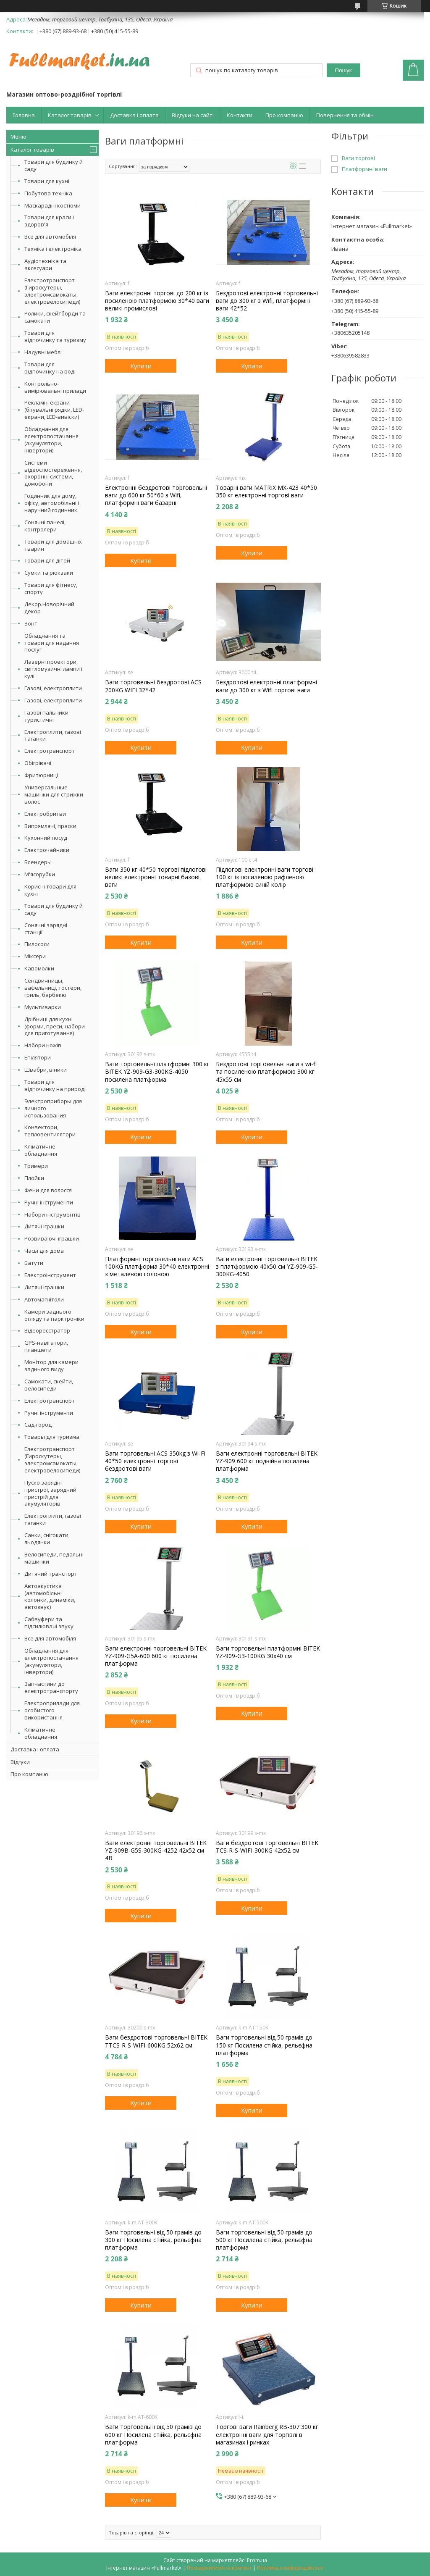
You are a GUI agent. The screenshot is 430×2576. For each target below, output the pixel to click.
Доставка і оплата (134, 115)
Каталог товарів (70, 115)
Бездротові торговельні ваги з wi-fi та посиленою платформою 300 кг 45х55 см (266, 1071)
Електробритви (45, 813)
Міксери (35, 956)
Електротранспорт (49, 750)
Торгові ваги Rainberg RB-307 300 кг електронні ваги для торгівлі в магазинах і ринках (267, 2434)
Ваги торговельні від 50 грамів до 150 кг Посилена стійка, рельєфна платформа (264, 2045)
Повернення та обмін (345, 115)
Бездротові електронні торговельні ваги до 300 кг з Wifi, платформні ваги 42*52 (267, 300)
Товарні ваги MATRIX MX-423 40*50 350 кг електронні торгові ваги (266, 491)
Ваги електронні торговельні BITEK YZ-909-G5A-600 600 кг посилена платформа (156, 1656)
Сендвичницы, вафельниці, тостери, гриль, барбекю (52, 988)
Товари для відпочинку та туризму (55, 336)
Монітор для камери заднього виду (51, 1365)
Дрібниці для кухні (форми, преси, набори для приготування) (54, 1026)
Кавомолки (39, 968)
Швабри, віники (45, 1069)
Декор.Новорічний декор (49, 607)
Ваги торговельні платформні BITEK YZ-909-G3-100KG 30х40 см (268, 1652)
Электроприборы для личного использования (53, 1108)
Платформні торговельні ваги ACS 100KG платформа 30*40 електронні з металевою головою (157, 1266)
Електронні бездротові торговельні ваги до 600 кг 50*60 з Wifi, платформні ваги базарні (156, 495)
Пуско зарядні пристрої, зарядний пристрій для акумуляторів (50, 1493)
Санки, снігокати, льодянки (47, 1538)
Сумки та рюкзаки (48, 572)
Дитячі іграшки (44, 1226)
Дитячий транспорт (50, 1573)
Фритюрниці (41, 775)
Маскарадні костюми (52, 205)
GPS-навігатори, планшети (46, 1346)
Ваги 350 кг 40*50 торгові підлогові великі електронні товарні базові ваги (156, 877)
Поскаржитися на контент (219, 2567)
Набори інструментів (52, 1214)
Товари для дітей (47, 560)
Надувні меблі (43, 352)
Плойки (34, 1178)
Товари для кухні (46, 181)
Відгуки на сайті (193, 115)
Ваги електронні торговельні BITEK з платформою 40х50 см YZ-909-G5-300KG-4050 (267, 1266)
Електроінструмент (50, 1275)
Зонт (30, 623)
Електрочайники (46, 850)
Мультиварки (42, 1007)
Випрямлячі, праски (50, 826)
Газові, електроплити (53, 688)
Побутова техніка (48, 193)
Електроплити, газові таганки (52, 735)
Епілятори (37, 1057)
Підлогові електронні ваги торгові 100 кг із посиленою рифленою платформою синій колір (264, 877)
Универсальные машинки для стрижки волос (53, 794)
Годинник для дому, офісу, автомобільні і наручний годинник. (51, 503)
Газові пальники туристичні (46, 716)
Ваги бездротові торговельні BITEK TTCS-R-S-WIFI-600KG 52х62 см (156, 2041)
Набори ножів (42, 1045)
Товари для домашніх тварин (53, 545)
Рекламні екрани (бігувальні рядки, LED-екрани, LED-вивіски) (54, 410)
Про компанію (284, 115)
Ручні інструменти (48, 1202)
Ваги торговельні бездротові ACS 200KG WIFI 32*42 (153, 686)
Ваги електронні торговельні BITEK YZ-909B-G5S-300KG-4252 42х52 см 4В (156, 1850)
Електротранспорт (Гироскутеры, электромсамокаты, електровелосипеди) (52, 290)
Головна (24, 115)
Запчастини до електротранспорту (51, 1687)
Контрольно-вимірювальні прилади (55, 387)
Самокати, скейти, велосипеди (48, 1384)
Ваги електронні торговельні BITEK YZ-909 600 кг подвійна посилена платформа (266, 1461)
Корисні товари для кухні (50, 890)
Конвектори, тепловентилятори (50, 1130)
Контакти (239, 115)
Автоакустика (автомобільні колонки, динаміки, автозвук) (49, 1596)
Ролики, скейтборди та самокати (55, 317)
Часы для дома (44, 1250)
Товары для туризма (51, 1436)
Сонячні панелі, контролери (45, 525)
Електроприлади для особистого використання (52, 1710)
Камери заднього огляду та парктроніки (54, 1315)
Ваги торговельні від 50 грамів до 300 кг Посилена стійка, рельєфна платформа (153, 2240)
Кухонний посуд (45, 837)
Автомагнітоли (44, 1299)
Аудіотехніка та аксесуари (45, 264)
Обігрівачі (37, 763)
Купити (141, 366)
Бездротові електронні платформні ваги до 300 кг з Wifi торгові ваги (266, 686)
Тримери (36, 1166)
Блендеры (38, 862)
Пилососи (37, 944)
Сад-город (38, 1424)
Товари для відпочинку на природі (55, 1085)
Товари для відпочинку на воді (50, 367)
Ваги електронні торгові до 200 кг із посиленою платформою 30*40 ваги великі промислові (157, 300)
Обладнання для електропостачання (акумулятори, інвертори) (51, 439)
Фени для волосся (48, 1190)
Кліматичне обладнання (40, 1150)
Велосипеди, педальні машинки (54, 1558)
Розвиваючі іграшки (51, 1238)
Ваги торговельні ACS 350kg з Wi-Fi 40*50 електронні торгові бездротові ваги (155, 1461)
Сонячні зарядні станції (45, 928)
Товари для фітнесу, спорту (50, 588)
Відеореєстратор (47, 1330)
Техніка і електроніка (52, 248)
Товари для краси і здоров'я (49, 220)
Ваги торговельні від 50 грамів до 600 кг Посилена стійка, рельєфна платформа (153, 2434)
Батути (33, 1263)
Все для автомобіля (50, 236)
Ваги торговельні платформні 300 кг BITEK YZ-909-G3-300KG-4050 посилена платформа (157, 1071)
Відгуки (20, 1762)
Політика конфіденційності (290, 2567)
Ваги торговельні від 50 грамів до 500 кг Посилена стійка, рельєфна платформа (264, 2240)
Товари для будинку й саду (53, 165)
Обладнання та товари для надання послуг (51, 643)
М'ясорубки (39, 874)
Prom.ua (257, 2560)
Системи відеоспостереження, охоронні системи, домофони (53, 473)
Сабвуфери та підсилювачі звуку (48, 1622)
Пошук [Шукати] (343, 70)
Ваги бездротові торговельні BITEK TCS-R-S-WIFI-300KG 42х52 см (267, 1846)
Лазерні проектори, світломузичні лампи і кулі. (53, 669)
